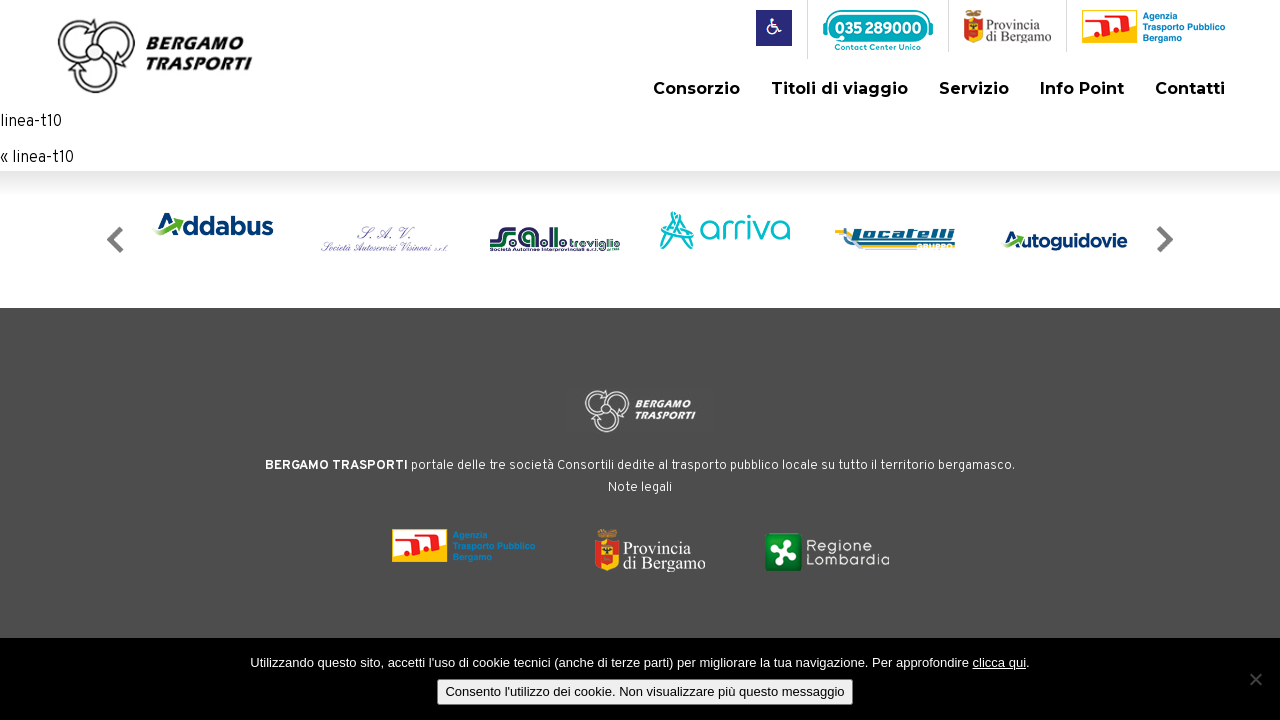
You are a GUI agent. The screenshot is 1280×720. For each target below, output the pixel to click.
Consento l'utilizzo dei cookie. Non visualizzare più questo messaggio (644, 691)
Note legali (640, 488)
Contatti (1190, 88)
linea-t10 (31, 122)
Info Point (1082, 88)
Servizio (974, 88)
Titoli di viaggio (839, 88)
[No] (1255, 679)
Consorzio (696, 88)
